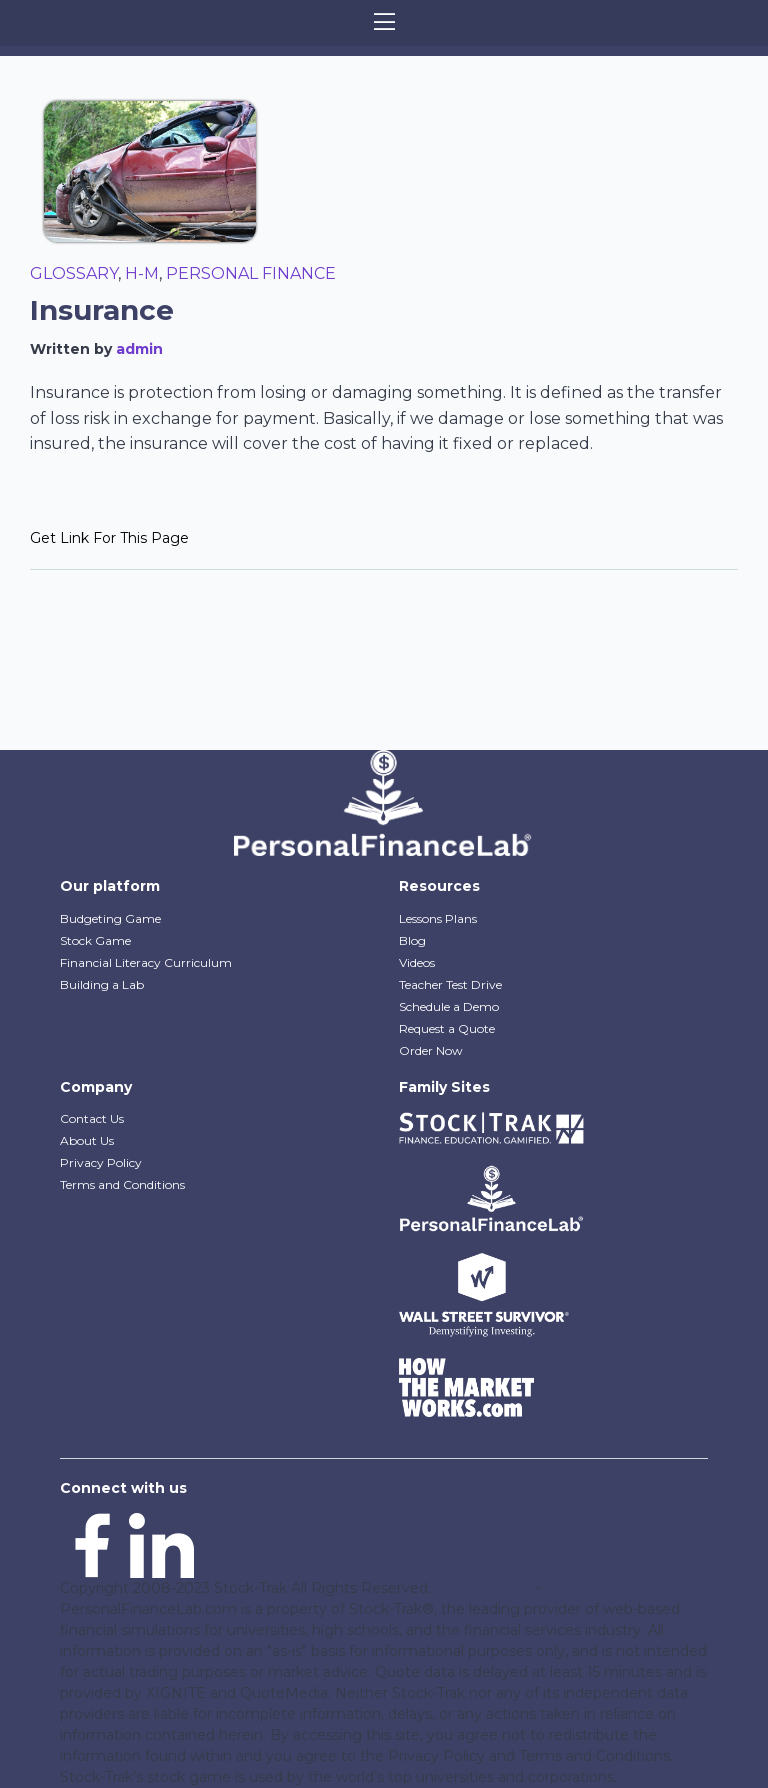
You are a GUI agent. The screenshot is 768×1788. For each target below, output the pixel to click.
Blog (412, 940)
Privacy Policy (101, 1162)
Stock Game (95, 940)
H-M (142, 273)
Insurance (102, 310)
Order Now (431, 1050)
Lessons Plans (438, 918)
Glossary (74, 273)
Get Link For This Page (109, 538)
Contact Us (92, 1118)
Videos (417, 962)
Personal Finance (251, 273)
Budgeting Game (110, 918)
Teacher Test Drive (450, 984)
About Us (87, 1140)
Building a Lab (102, 984)
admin (139, 349)
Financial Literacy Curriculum (146, 962)
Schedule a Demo (449, 1006)
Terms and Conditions (122, 1184)
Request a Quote (447, 1028)
